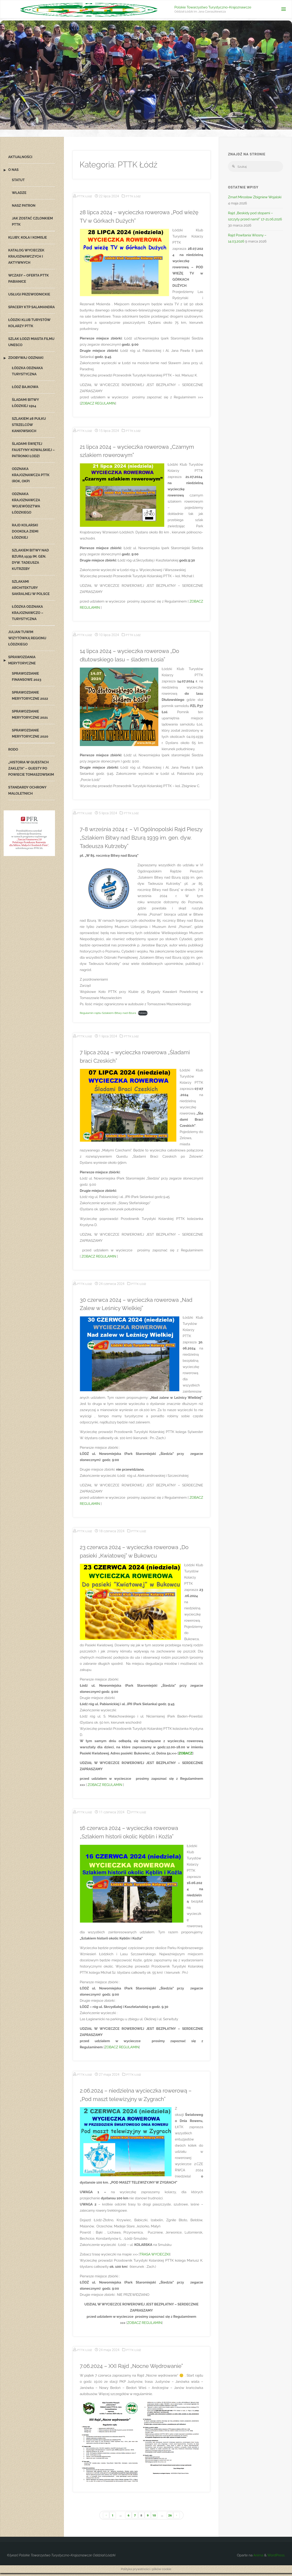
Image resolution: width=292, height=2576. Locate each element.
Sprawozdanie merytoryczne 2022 (30, 695)
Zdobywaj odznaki (25, 358)
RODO (13, 749)
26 (173, 2518)
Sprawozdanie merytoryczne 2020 (30, 733)
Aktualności (20, 157)
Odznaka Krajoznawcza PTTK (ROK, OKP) (31, 475)
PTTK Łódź (136, 196)
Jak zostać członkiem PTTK (32, 221)
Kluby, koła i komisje (27, 237)
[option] (146, 75)
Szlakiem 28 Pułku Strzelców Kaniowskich (29, 425)
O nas (13, 170)
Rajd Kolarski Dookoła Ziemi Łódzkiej (25, 531)
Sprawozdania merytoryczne (22, 660)
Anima (258, 2558)
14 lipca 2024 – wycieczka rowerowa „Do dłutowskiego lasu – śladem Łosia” (135, 655)
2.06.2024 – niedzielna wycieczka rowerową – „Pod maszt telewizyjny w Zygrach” (139, 2096)
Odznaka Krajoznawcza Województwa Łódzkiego (26, 503)
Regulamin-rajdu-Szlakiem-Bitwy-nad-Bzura (108, 1013)
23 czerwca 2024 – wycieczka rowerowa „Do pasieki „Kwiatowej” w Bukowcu (140, 1553)
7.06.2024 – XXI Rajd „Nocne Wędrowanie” (137, 2368)
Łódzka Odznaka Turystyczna (27, 371)
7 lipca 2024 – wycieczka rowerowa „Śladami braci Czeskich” (141, 1057)
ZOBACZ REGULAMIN (98, 404)
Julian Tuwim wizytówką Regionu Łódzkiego (27, 638)
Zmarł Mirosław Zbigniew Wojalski (254, 198)
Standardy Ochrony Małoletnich (27, 790)
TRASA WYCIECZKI (155, 2256)
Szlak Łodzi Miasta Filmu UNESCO (31, 342)
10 (155, 2518)
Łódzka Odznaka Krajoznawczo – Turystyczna (27, 613)
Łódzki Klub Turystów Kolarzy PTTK (29, 323)
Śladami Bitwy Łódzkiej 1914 (25, 403)
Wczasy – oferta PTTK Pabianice (28, 278)
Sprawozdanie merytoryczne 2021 (30, 714)
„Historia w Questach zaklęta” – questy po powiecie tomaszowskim (31, 768)
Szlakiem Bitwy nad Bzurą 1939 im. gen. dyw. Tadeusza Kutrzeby (30, 559)
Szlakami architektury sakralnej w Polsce (31, 587)
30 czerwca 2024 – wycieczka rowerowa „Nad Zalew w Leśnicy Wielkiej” (135, 1305)
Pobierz (143, 1013)
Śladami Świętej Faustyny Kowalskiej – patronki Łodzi (33, 450)
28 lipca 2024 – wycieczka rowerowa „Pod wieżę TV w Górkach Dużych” (137, 216)
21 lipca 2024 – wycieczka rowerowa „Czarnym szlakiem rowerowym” (129, 451)
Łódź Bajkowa (25, 387)
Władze (19, 193)
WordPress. (276, 2558)
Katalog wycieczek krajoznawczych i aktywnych (26, 256)
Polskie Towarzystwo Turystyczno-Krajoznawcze (220, 7)
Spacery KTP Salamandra (31, 307)
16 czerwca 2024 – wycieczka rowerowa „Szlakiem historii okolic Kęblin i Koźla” (134, 1834)
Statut (18, 180)
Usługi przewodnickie (29, 294)
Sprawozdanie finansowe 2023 (26, 676)
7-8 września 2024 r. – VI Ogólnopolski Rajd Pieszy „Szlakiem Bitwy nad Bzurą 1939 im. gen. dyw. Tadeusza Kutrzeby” (138, 838)
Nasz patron (23, 206)
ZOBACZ (185, 1755)
